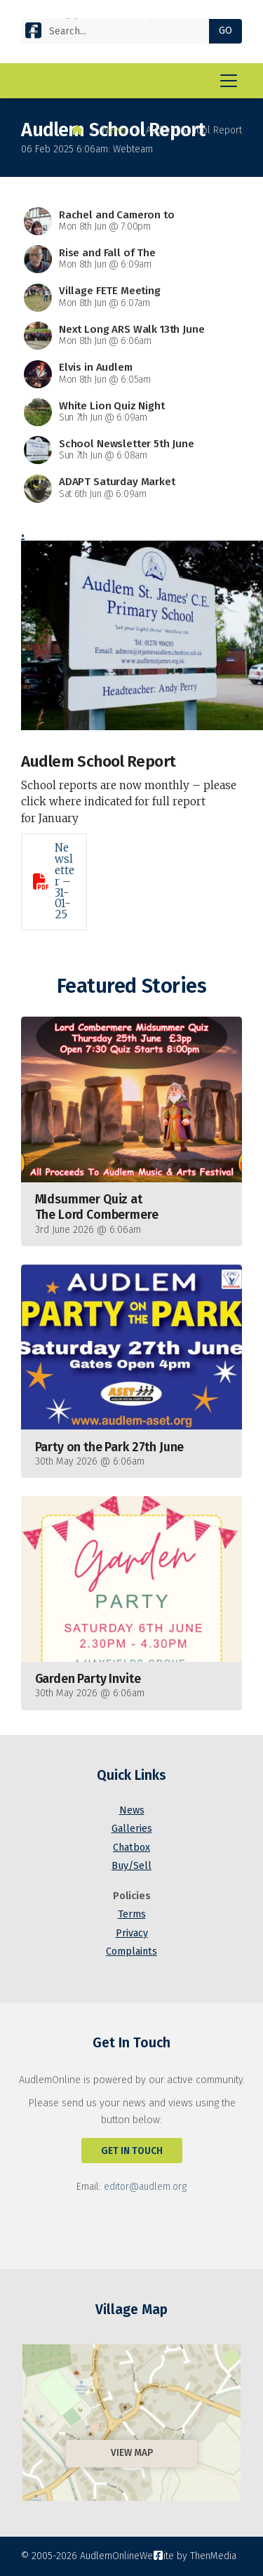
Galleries (132, 1829)
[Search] (120, 31)
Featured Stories (131, 986)
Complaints (131, 1951)
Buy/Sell (131, 1866)
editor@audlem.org (145, 2187)
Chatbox (131, 1848)
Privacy (132, 1933)
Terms (132, 1914)
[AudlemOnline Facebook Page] (33, 33)
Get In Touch (132, 2151)
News (114, 130)
